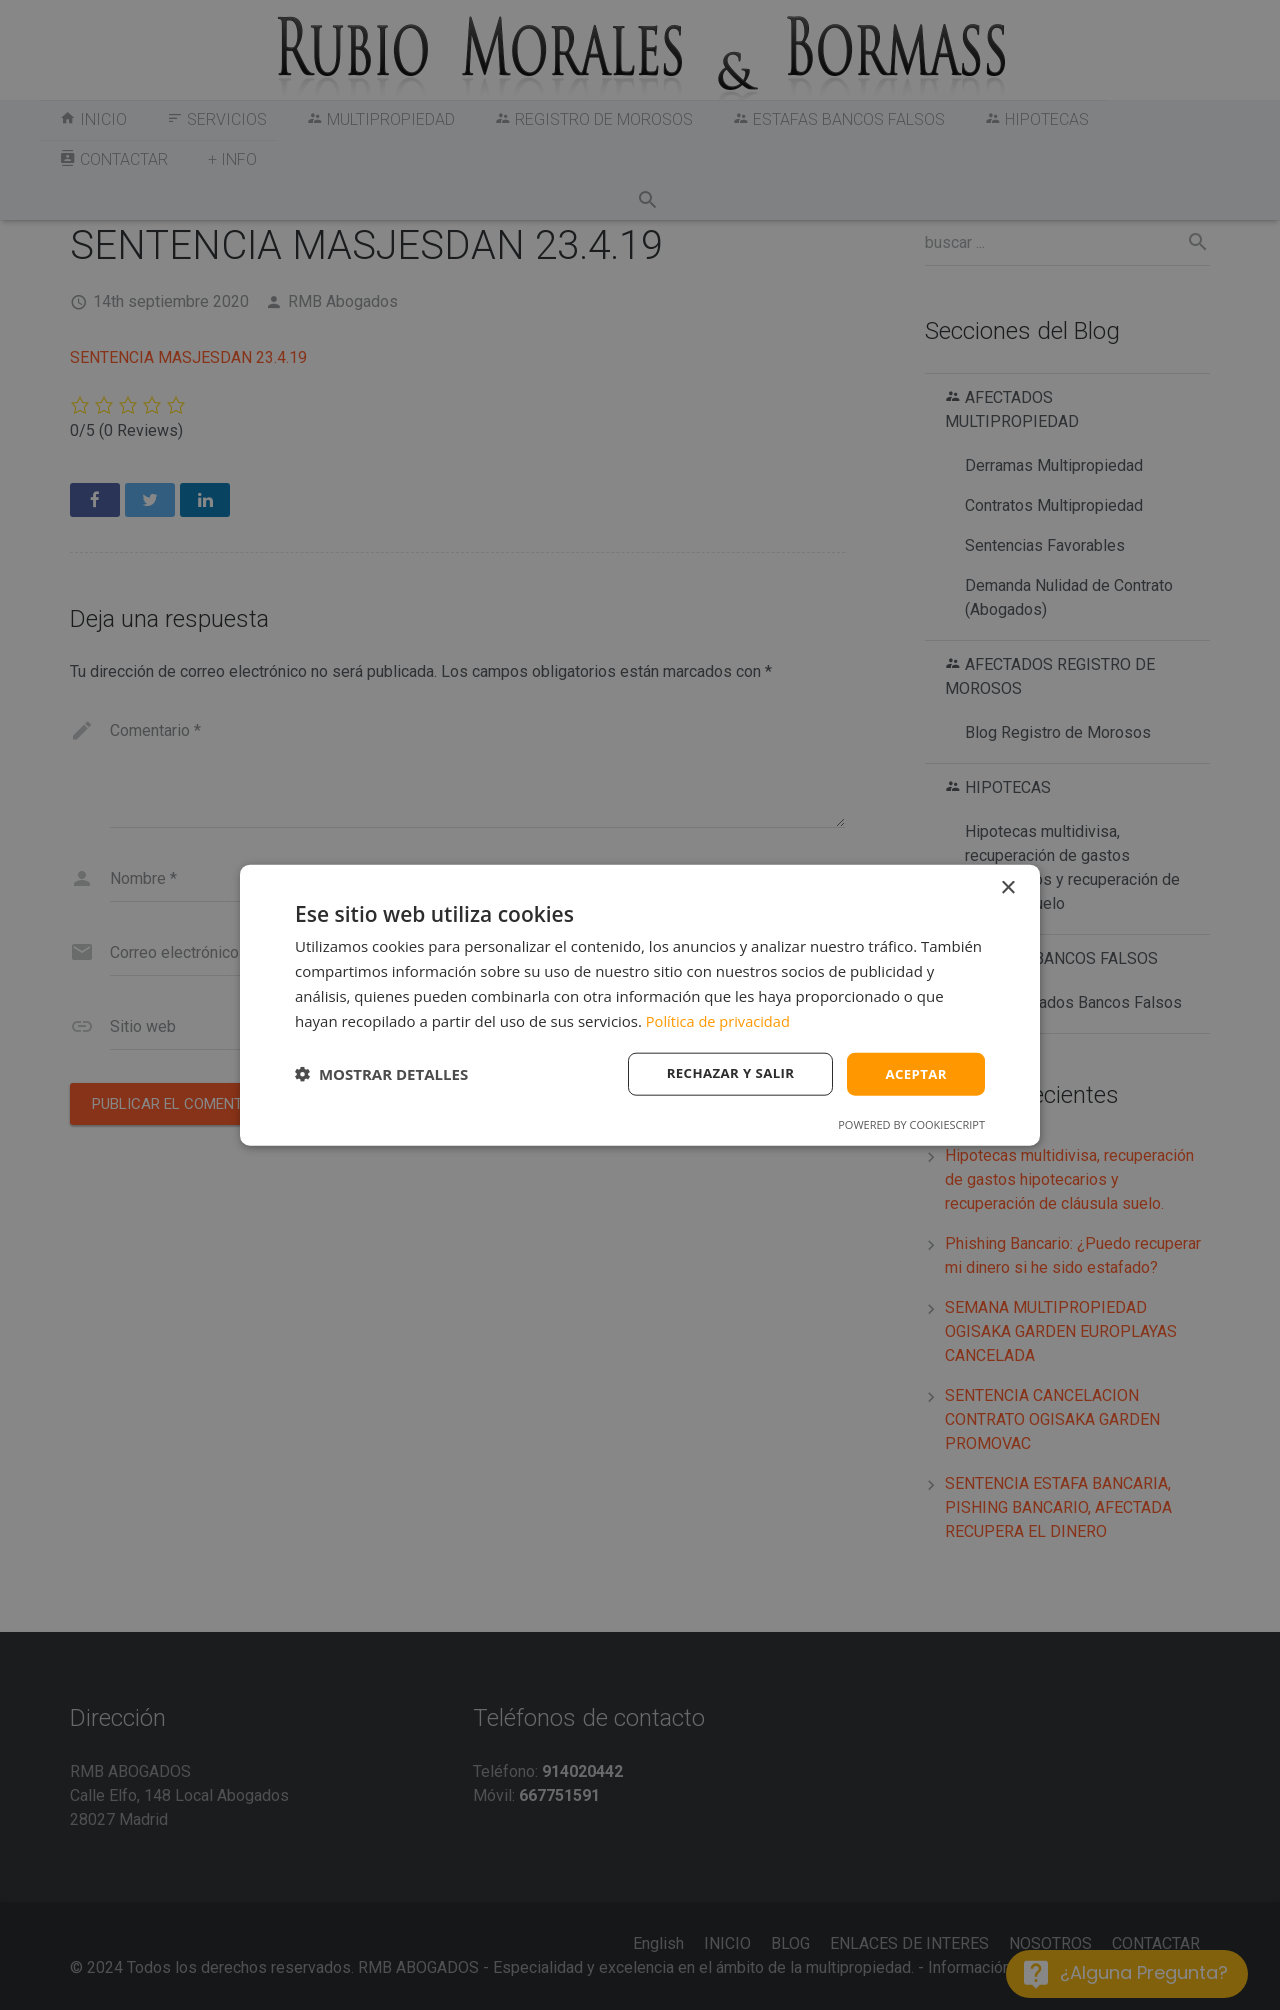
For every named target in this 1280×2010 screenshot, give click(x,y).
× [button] (1007, 886)
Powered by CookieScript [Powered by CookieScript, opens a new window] (911, 1125)
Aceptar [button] (914, 1073)
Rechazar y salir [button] (723, 1073)
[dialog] (640, 1004)
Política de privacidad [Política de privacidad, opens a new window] (720, 1019)
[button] (381, 1074)
